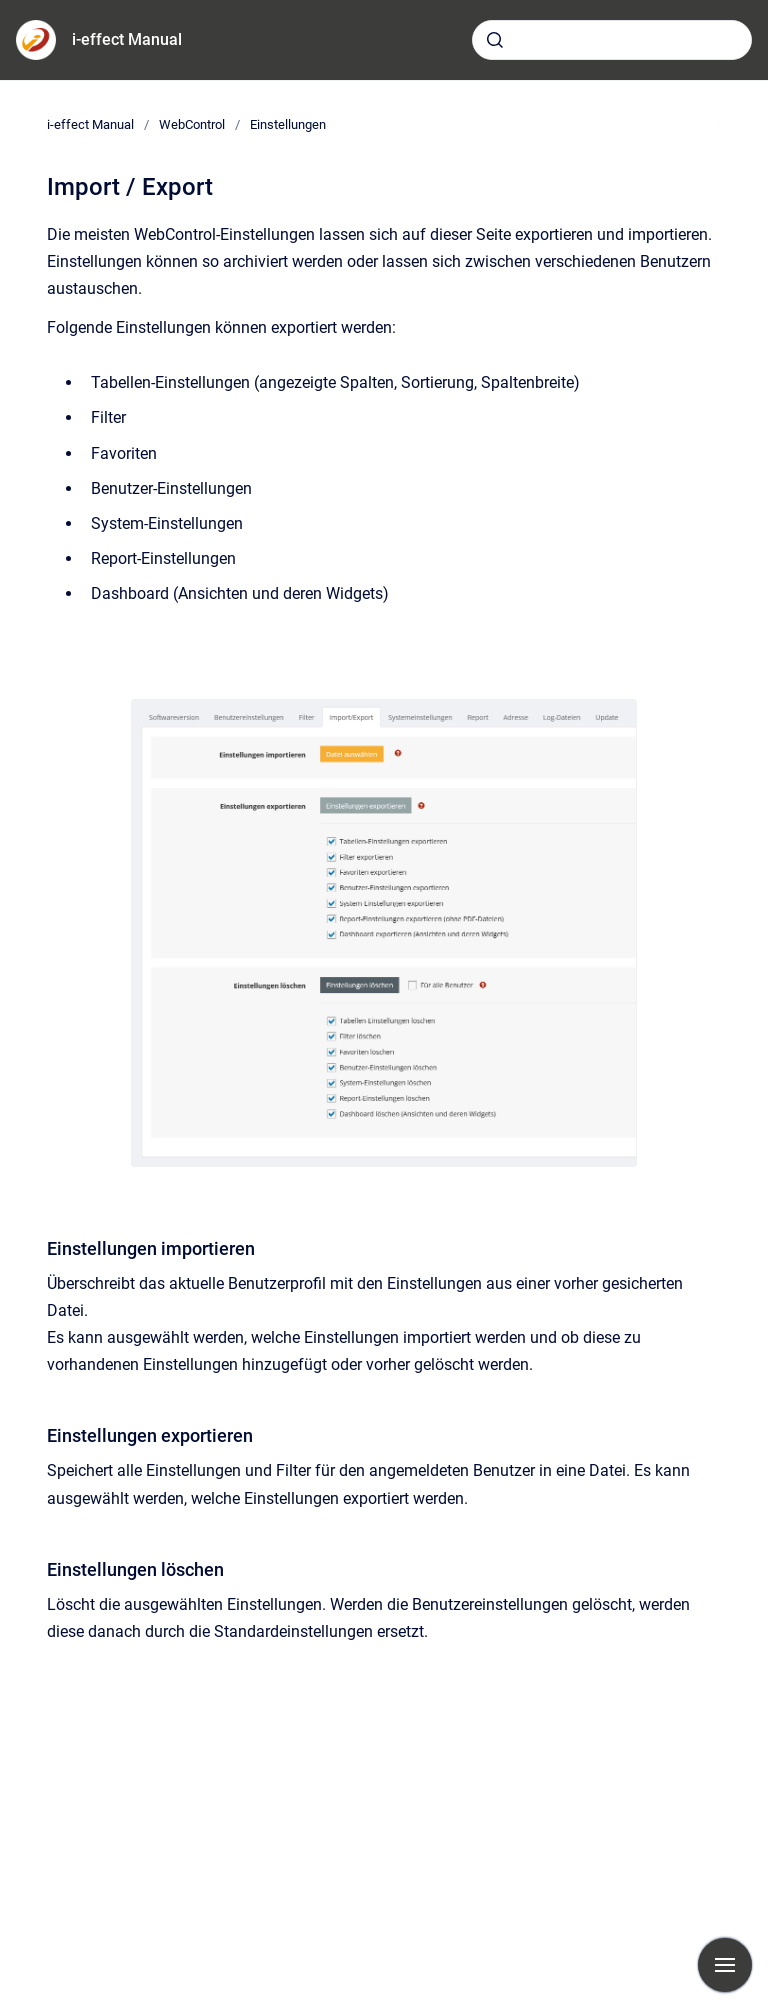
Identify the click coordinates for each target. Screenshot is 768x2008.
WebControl (192, 124)
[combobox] (612, 40)
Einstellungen (288, 124)
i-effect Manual (127, 39)
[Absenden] (495, 40)
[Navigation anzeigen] (725, 1965)
